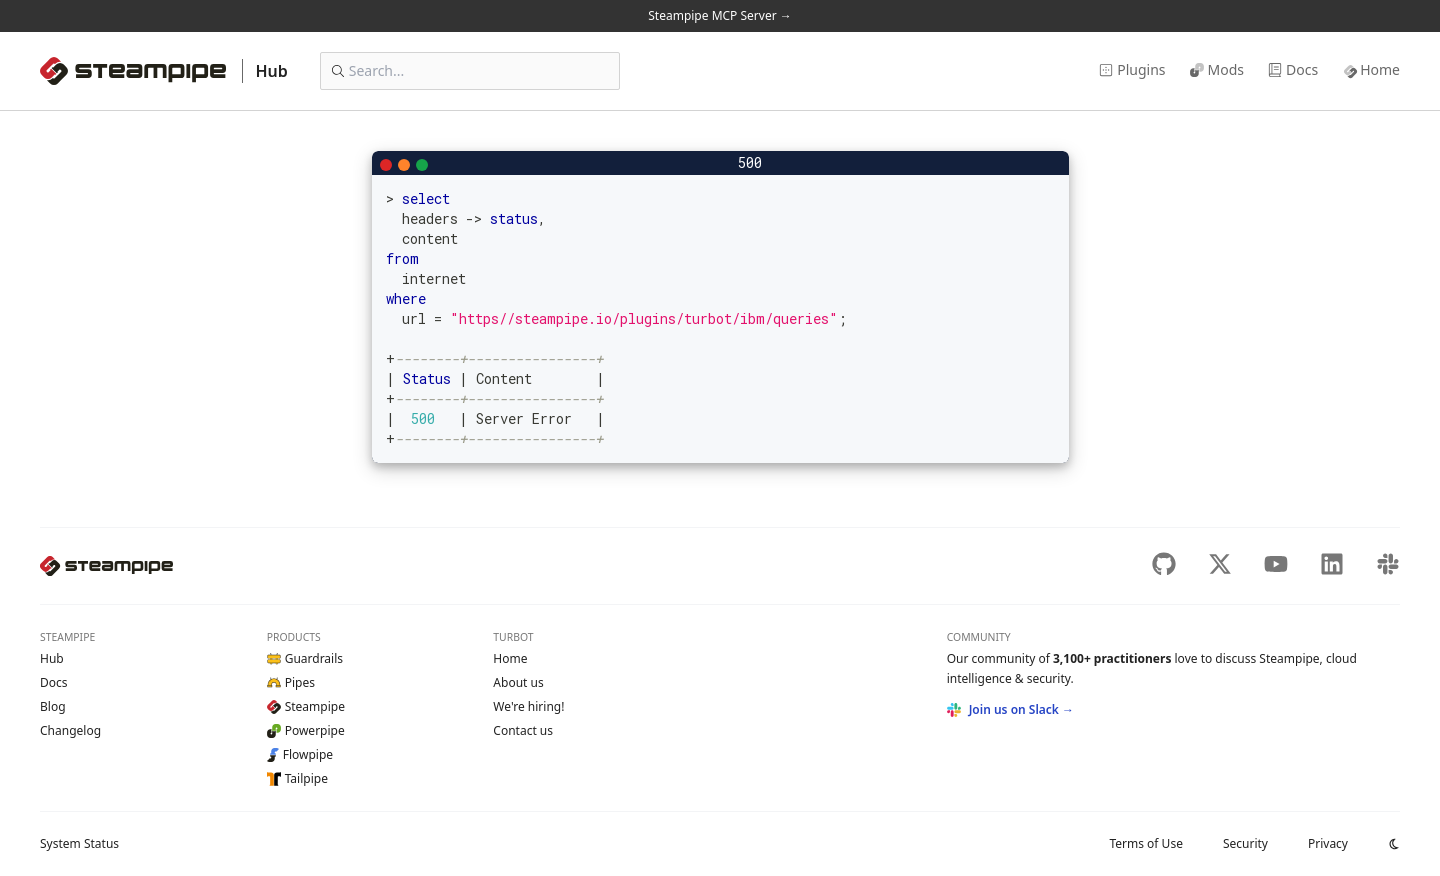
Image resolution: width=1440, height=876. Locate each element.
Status (79, 843)
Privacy (1328, 843)
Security (1245, 843)
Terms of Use (1145, 843)
